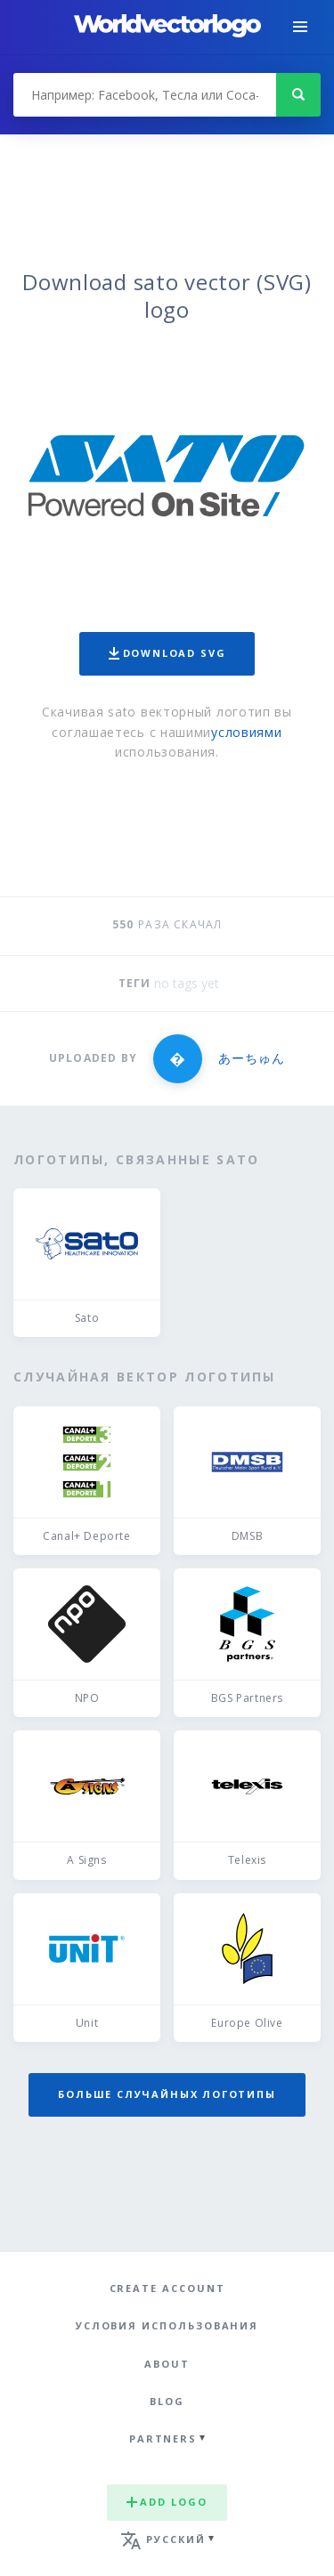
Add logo (166, 2501)
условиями (246, 732)
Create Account (167, 2288)
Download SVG (167, 653)
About (167, 2363)
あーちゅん (251, 1057)
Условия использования (167, 2325)
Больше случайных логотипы (166, 2094)
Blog (167, 2401)
